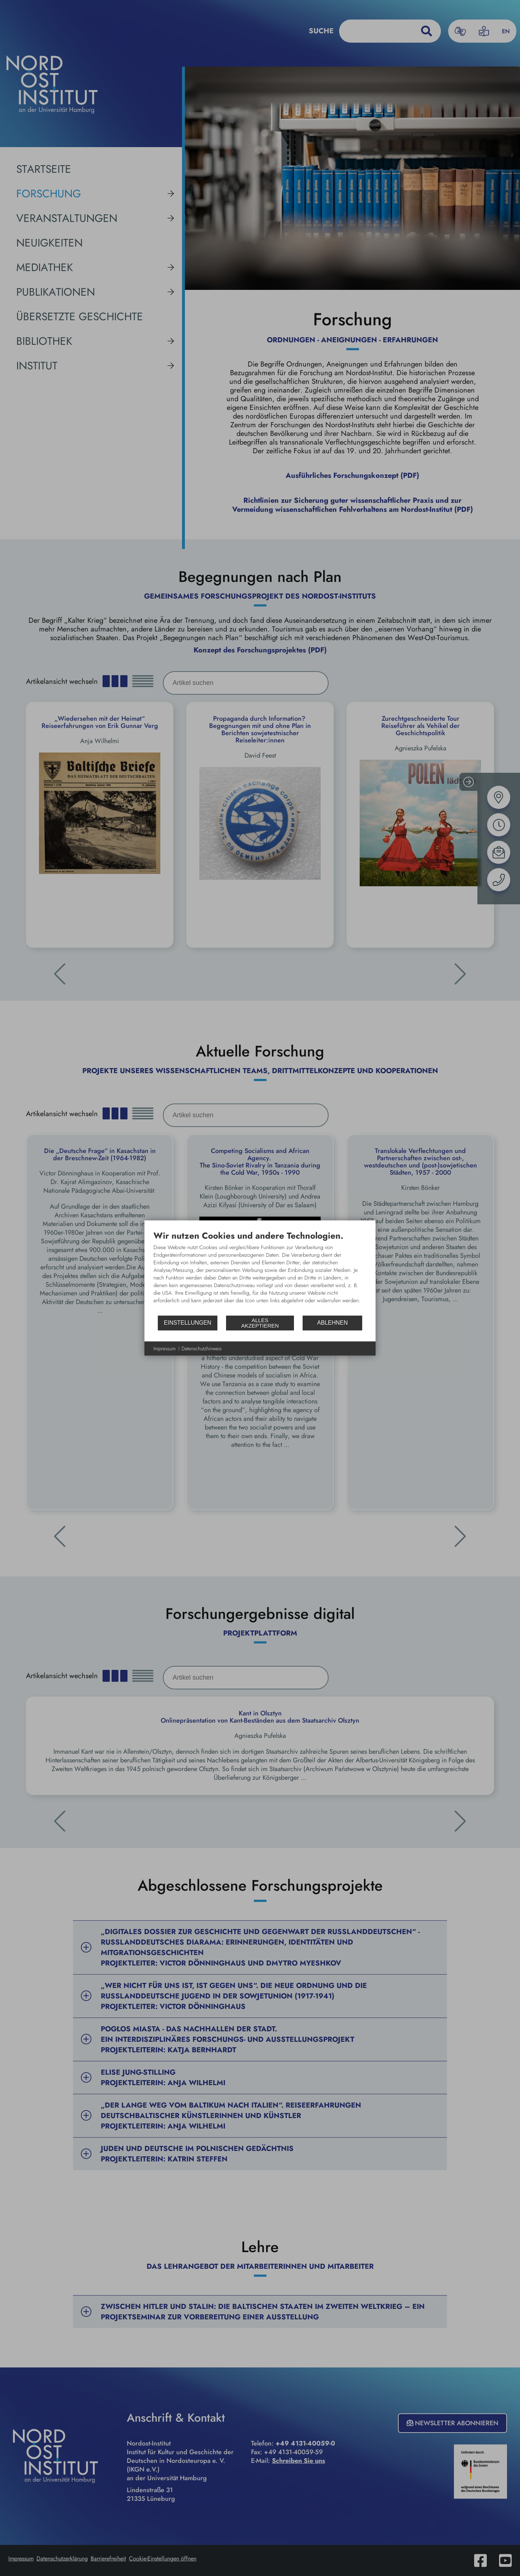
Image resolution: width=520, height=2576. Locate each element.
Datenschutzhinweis (202, 1348)
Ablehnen (332, 1323)
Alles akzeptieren (260, 1323)
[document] (260, 1272)
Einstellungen (187, 1323)
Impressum (164, 1348)
